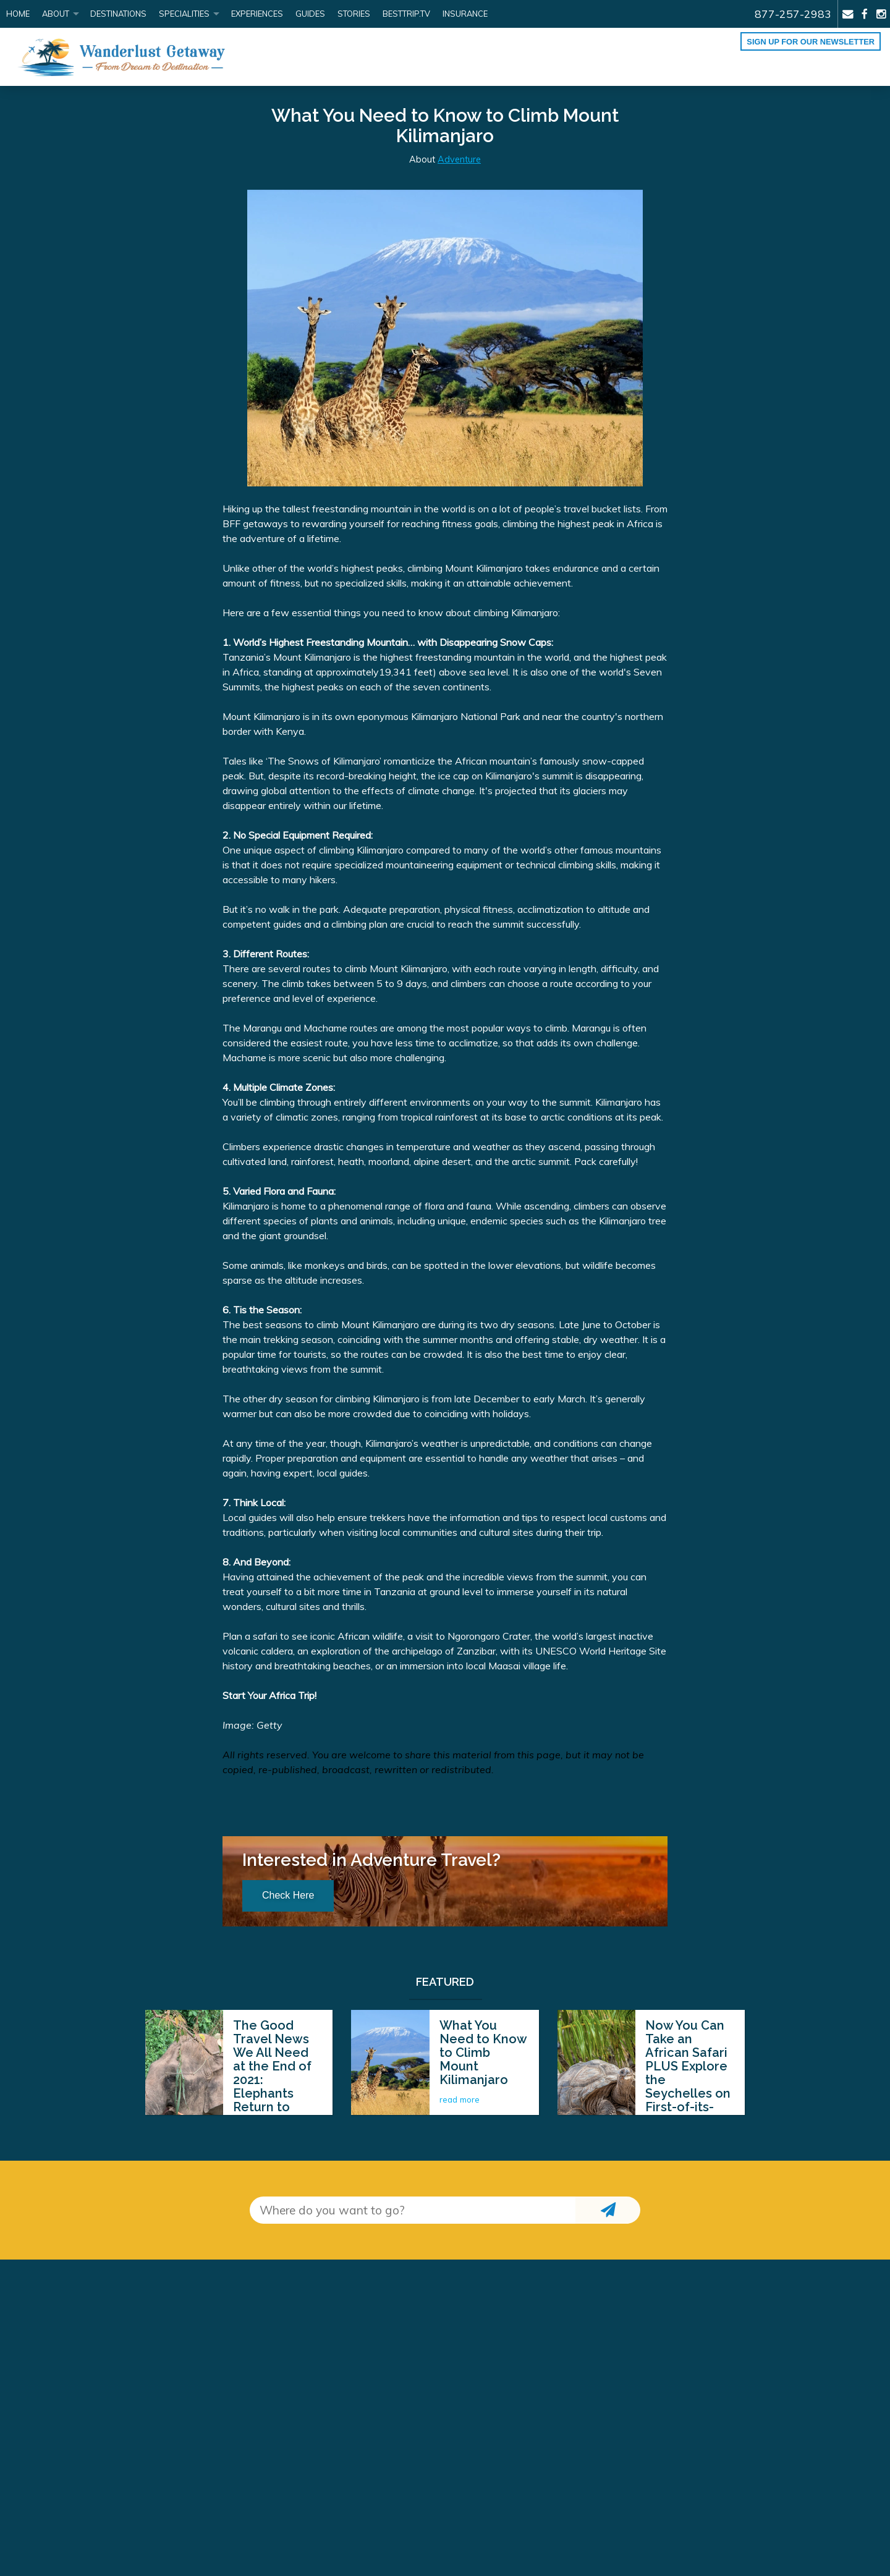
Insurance (465, 14)
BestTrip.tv (406, 14)
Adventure (459, 159)
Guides (310, 14)
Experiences (257, 14)
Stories (353, 14)
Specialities (184, 14)
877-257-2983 (793, 13)
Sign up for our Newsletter (811, 41)
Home (18, 14)
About (55, 14)
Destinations (118, 14)
